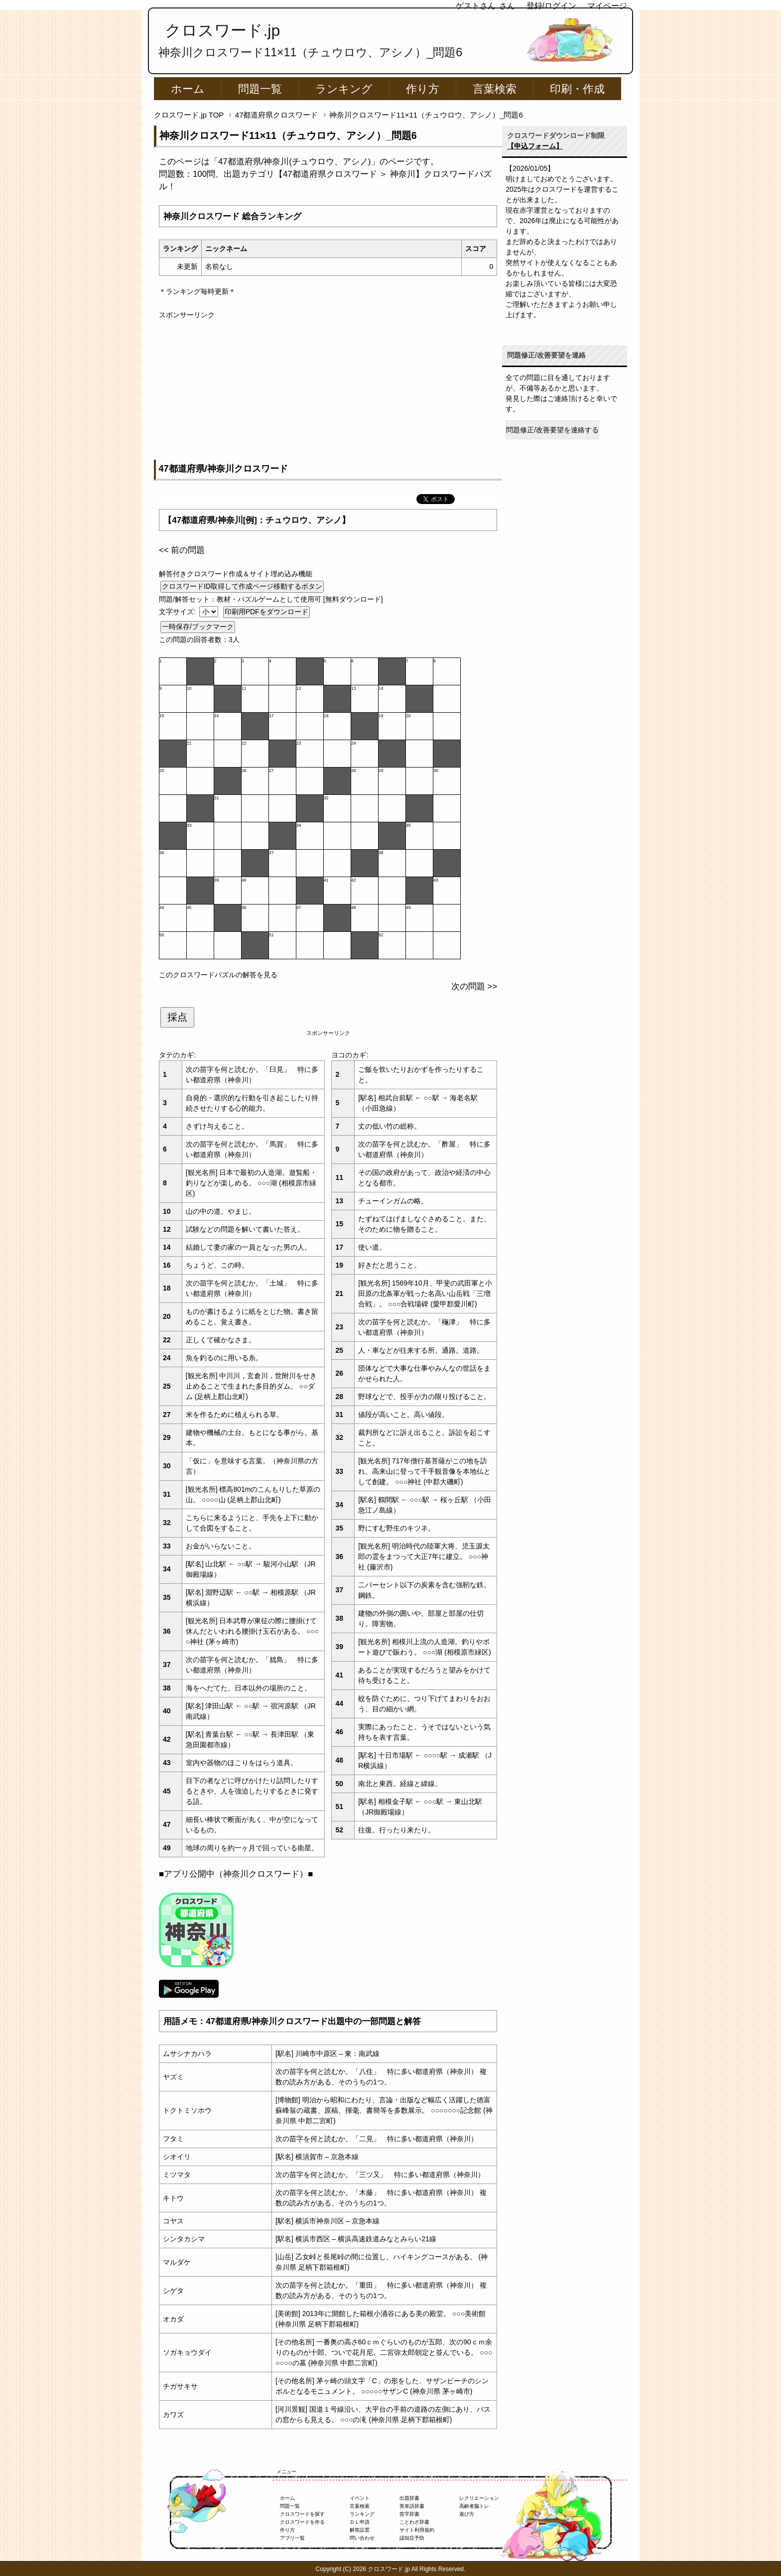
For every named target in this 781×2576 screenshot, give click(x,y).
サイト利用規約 (416, 2530)
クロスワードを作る (302, 2522)
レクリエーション (479, 2498)
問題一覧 (260, 89)
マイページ (607, 5)
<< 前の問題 (182, 550)
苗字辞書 (409, 2514)
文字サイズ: (178, 612)
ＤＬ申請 (360, 2522)
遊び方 (466, 2514)
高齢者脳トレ (474, 2506)
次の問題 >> (474, 986)
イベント (360, 2498)
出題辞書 (409, 2498)
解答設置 (360, 2530)
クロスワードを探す (302, 2514)
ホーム (188, 89)
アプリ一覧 (292, 2538)
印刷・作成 (577, 89)
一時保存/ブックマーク (198, 627)
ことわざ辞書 (414, 2522)
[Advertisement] (328, 390)
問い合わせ (362, 2538)
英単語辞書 (411, 2506)
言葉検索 (495, 89)
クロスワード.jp (222, 30)
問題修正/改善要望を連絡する (552, 430)
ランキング (344, 89)
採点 (177, 1017)
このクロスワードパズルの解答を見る (218, 975)
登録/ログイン (551, 5)
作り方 (422, 89)
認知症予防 (411, 2538)
